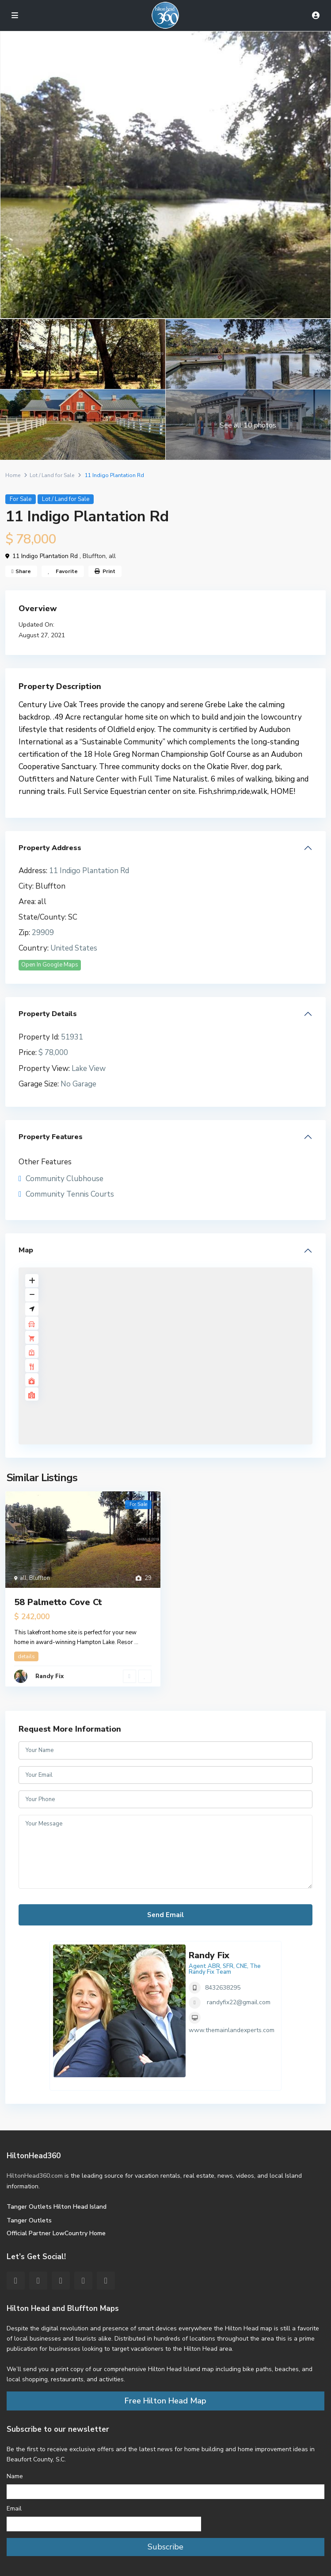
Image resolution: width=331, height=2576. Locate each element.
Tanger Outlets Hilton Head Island (57, 2206)
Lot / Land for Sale (52, 475)
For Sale (20, 499)
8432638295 (222, 1987)
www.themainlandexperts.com (231, 2030)
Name (15, 2476)
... (136, 1642)
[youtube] (83, 2281)
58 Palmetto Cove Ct (58, 1602)
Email (14, 2508)
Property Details (48, 1014)
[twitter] (38, 2281)
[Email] (104, 2524)
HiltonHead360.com (35, 2176)
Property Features (51, 1137)
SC (72, 917)
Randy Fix (49, 1676)
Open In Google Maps (49, 965)
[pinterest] (61, 2281)
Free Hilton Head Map (165, 2400)
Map (26, 1250)
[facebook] (16, 2281)
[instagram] (106, 2281)
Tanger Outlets (29, 2220)
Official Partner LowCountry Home (56, 2233)
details (26, 1656)
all (112, 556)
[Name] (165, 2491)
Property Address (50, 848)
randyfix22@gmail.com (238, 2002)
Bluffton (94, 556)
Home (12, 475)
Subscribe (165, 2546)
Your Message (165, 1852)
